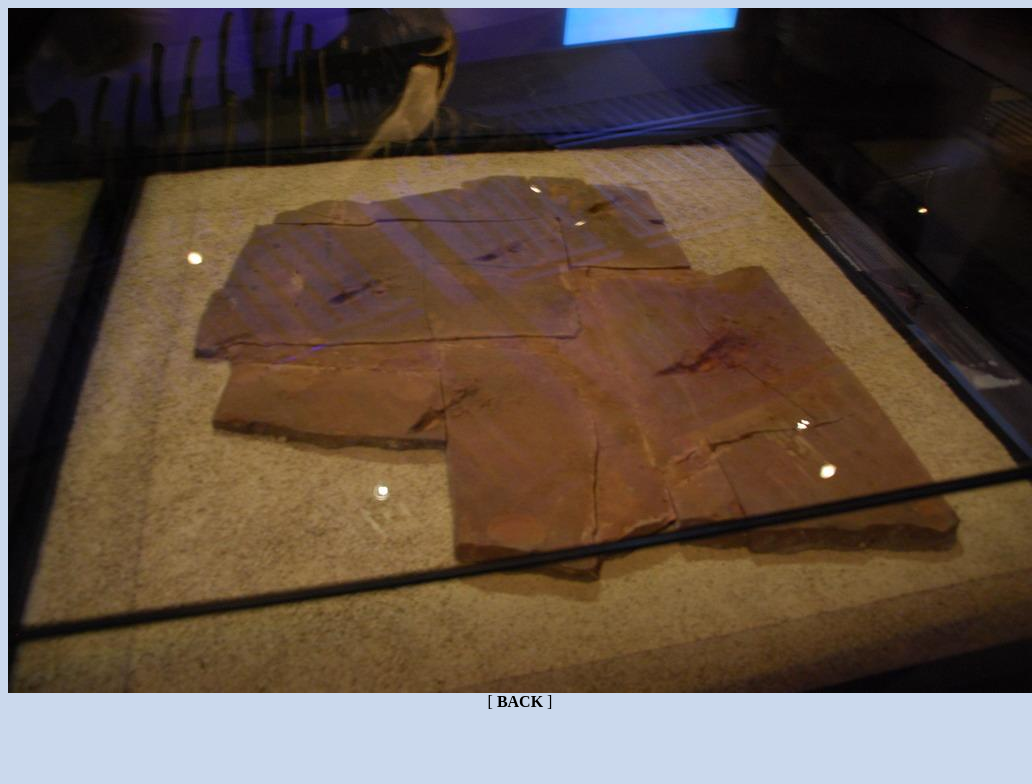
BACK (520, 701)
